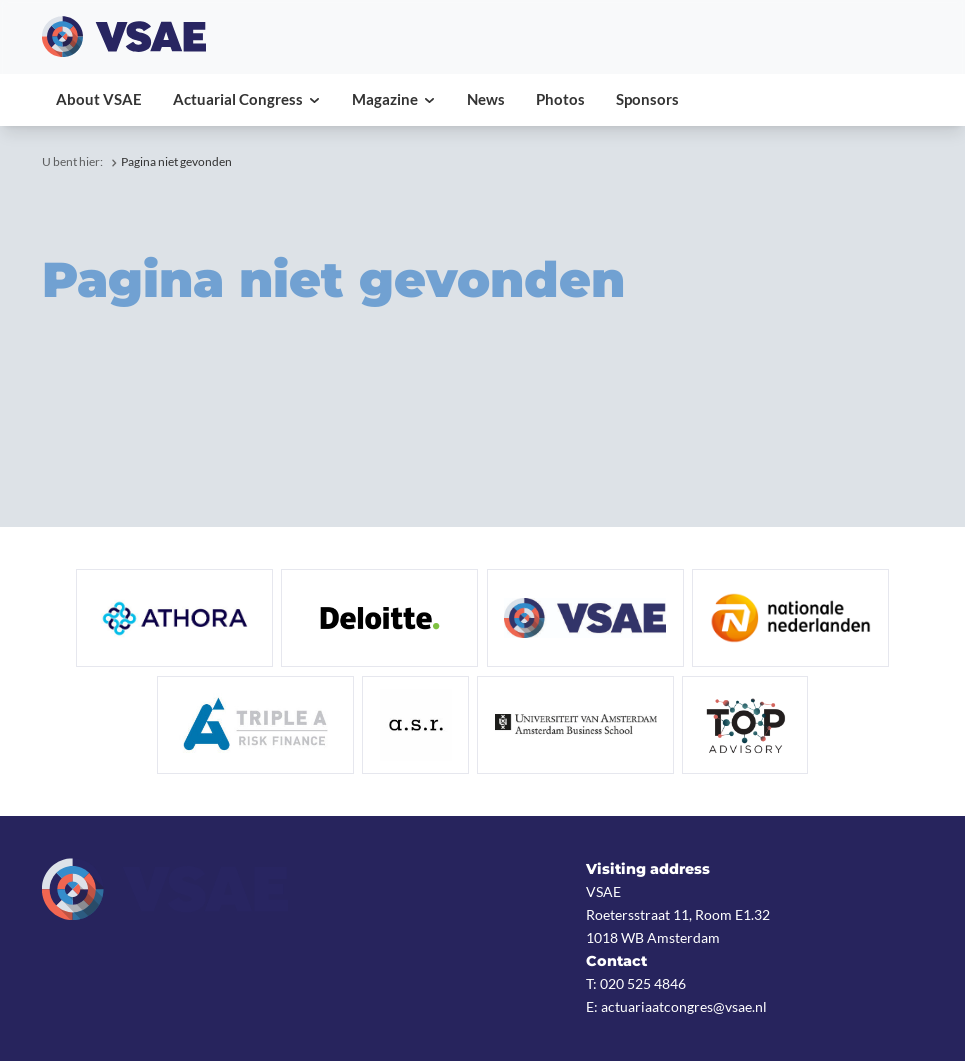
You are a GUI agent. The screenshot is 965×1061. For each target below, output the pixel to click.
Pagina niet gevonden (176, 161)
